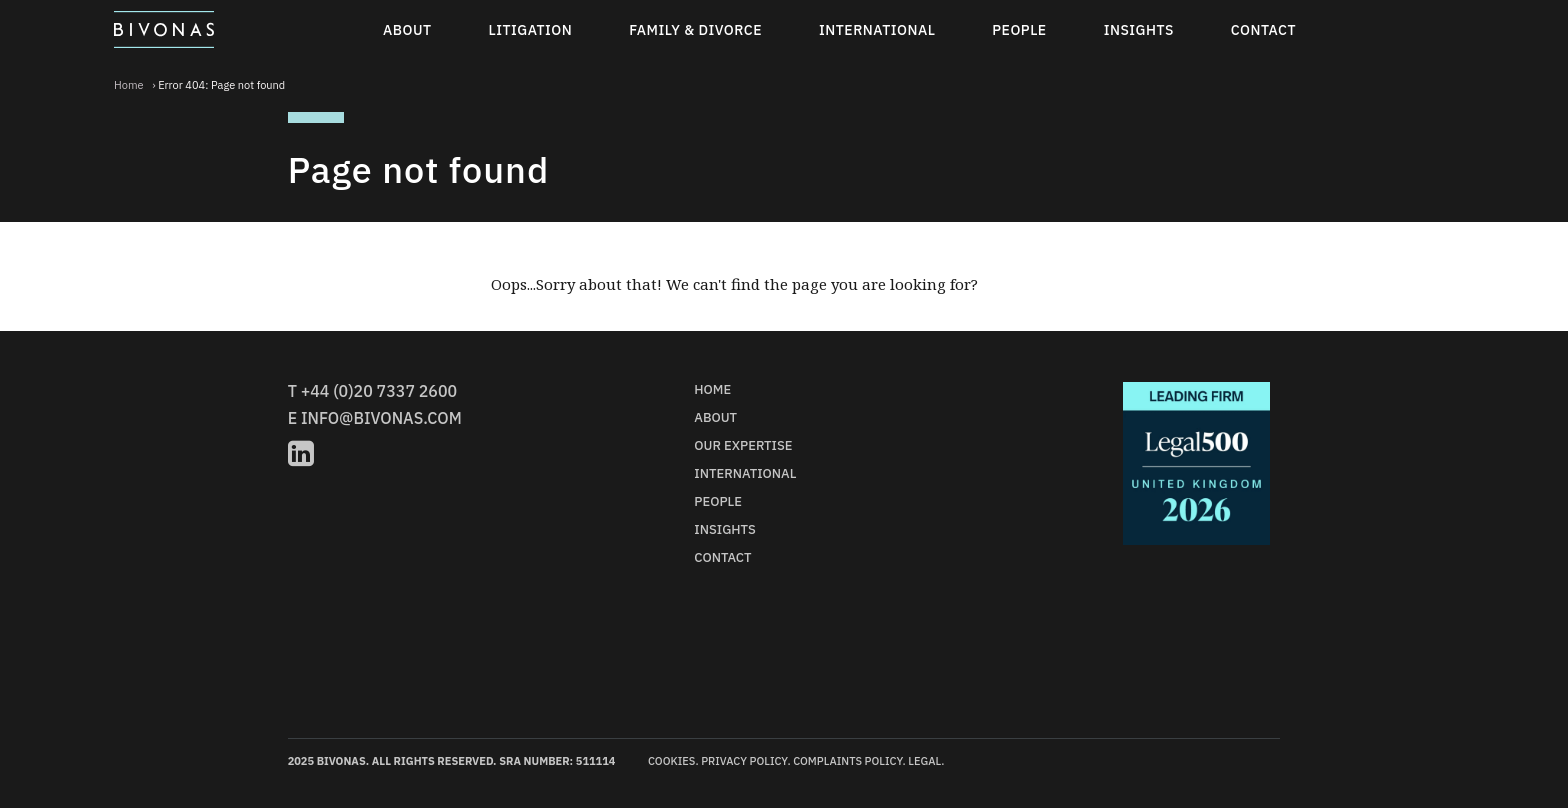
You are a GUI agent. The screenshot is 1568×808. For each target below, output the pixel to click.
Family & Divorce (695, 30)
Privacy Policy (744, 761)
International (877, 30)
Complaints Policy (847, 761)
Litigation (531, 30)
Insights (1139, 30)
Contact (1263, 30)
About (407, 30)
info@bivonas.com (381, 418)
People (1019, 30)
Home (129, 85)
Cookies (671, 761)
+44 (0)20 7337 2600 (379, 391)
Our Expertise (743, 445)
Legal (924, 761)
